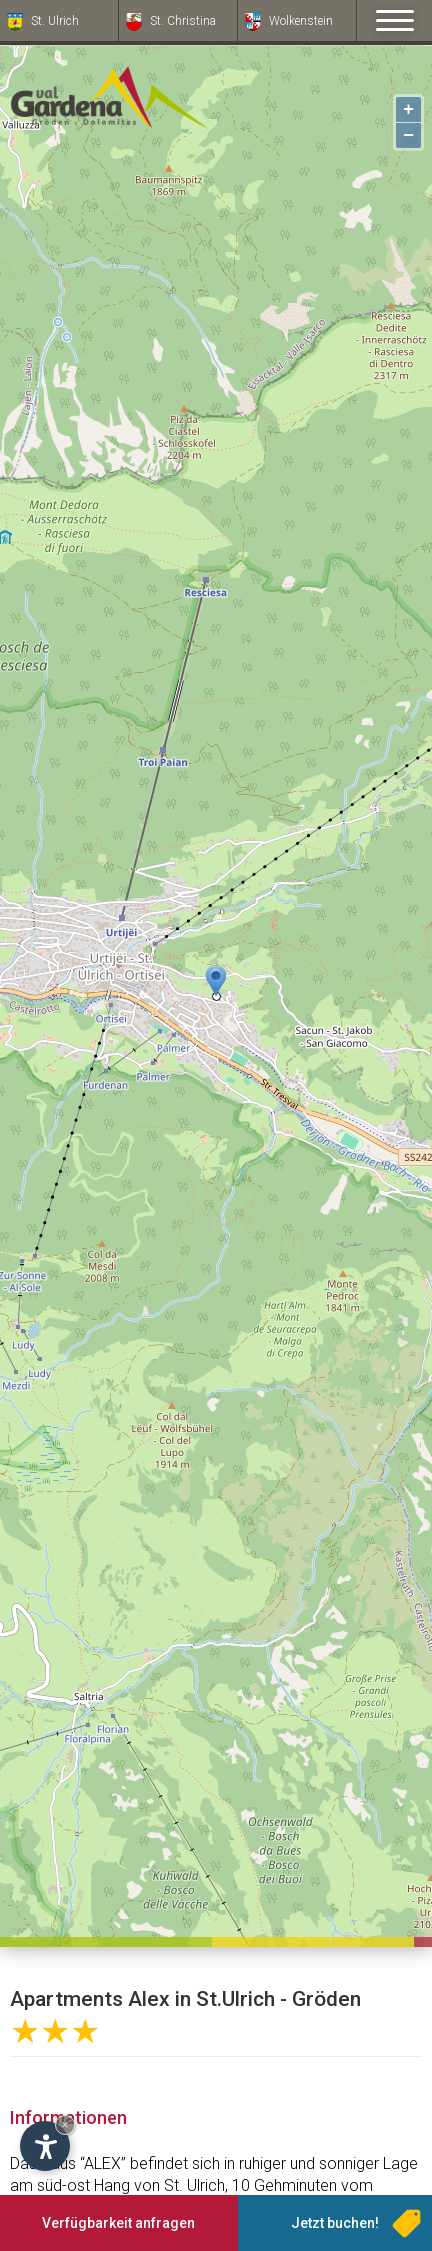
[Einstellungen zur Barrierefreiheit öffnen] (45, 2146)
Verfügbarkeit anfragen (118, 2223)
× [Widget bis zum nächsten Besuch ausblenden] (65, 2124)
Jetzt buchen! (335, 2223)
